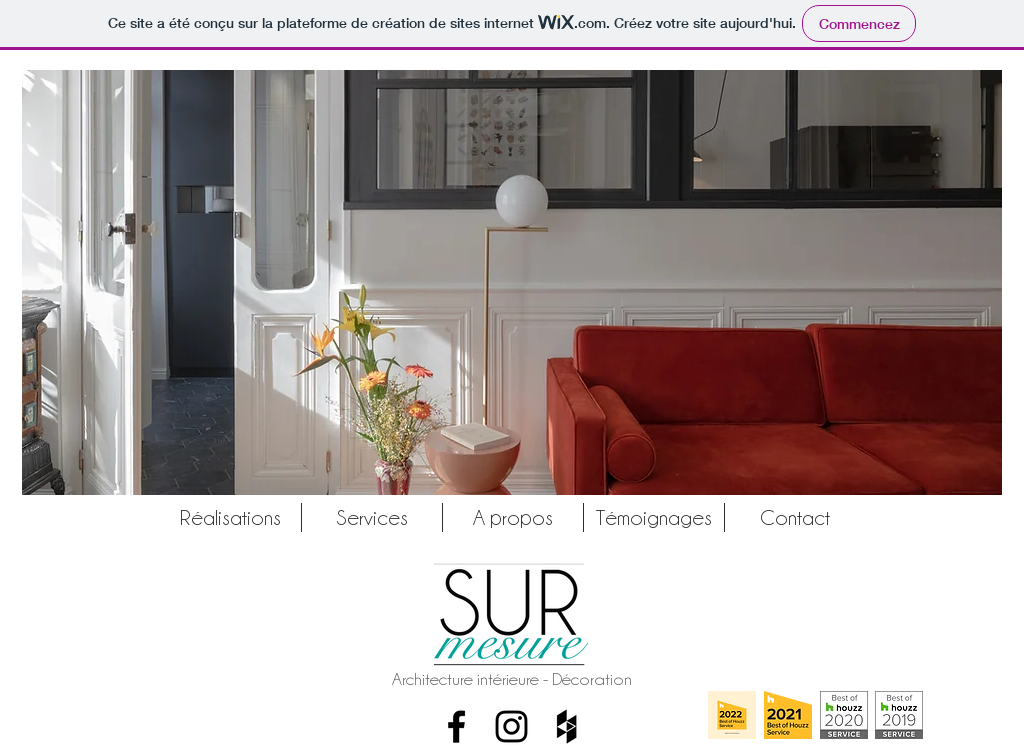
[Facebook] (456, 726)
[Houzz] (566, 726)
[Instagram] (511, 726)
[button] (512, 282)
